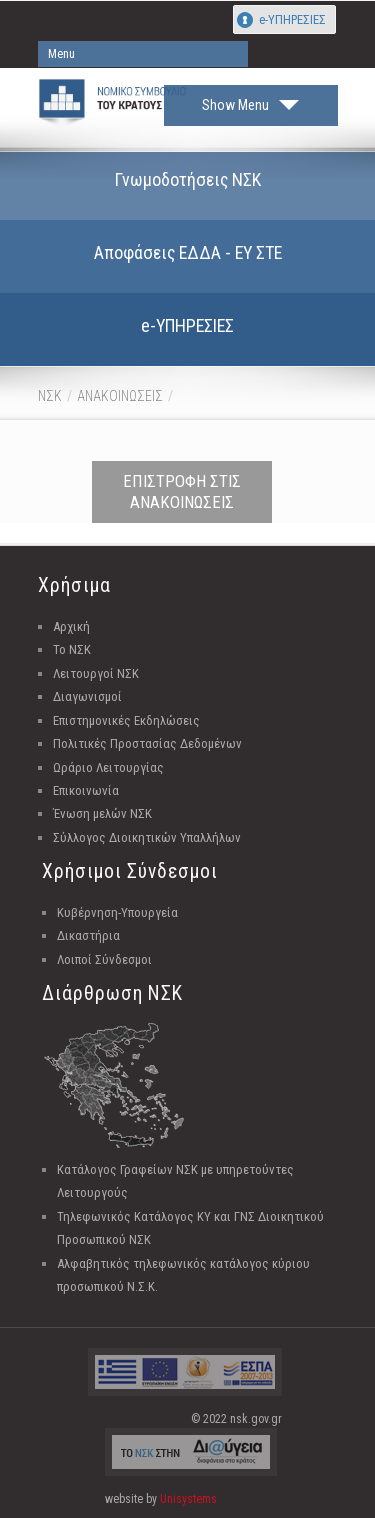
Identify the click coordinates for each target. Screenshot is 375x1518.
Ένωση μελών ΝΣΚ (102, 813)
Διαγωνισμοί (87, 696)
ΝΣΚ (50, 396)
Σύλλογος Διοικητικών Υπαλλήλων (147, 837)
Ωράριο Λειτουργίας (108, 767)
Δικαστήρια (88, 935)
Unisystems (188, 1499)
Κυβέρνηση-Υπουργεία (117, 912)
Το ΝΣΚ (72, 649)
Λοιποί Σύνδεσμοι (104, 959)
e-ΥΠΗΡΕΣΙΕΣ (292, 19)
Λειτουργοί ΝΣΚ (96, 673)
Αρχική (71, 626)
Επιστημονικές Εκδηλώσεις (126, 720)
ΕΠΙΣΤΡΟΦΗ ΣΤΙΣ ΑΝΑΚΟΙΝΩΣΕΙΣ (182, 491)
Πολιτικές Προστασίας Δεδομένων (147, 743)
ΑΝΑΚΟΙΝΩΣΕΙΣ (120, 396)
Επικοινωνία (86, 790)
